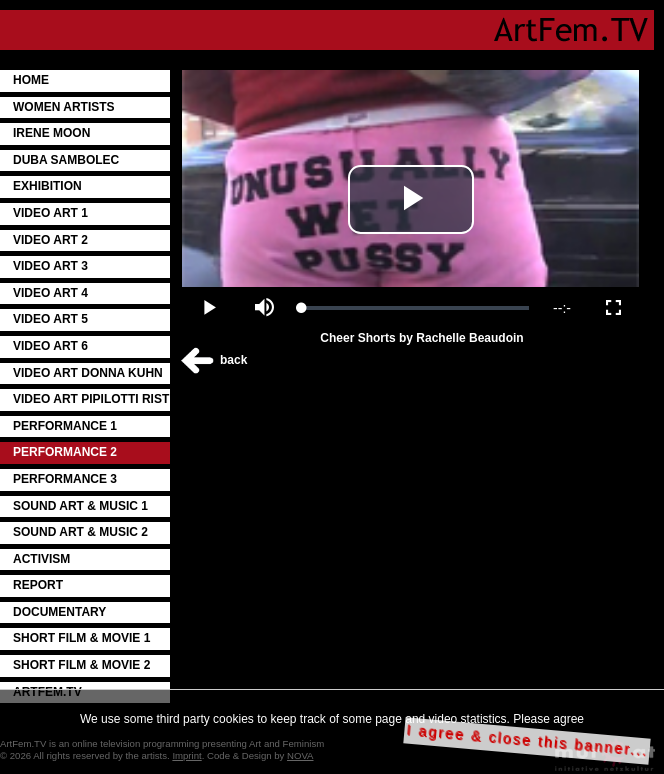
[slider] (415, 308)
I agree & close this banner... (527, 740)
